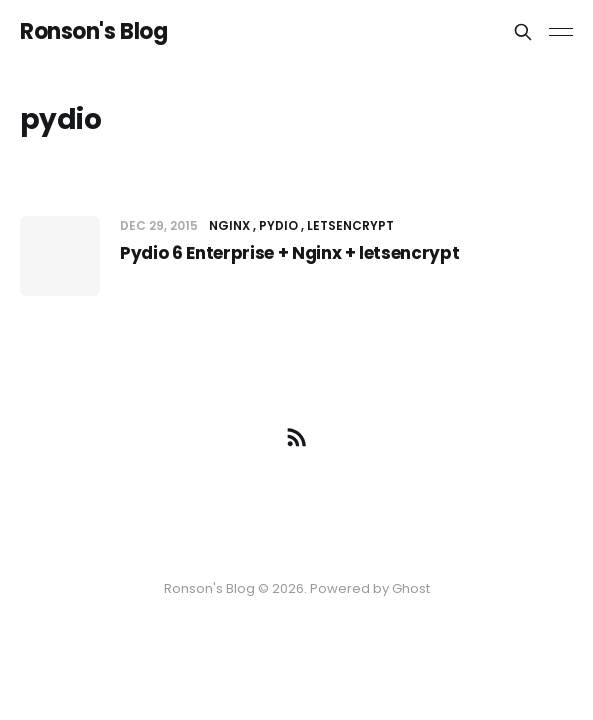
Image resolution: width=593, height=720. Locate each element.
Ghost (411, 588)
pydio (278, 225)
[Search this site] (523, 32)
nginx (229, 225)
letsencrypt (350, 225)
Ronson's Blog (93, 32)
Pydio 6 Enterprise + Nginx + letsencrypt (289, 253)
